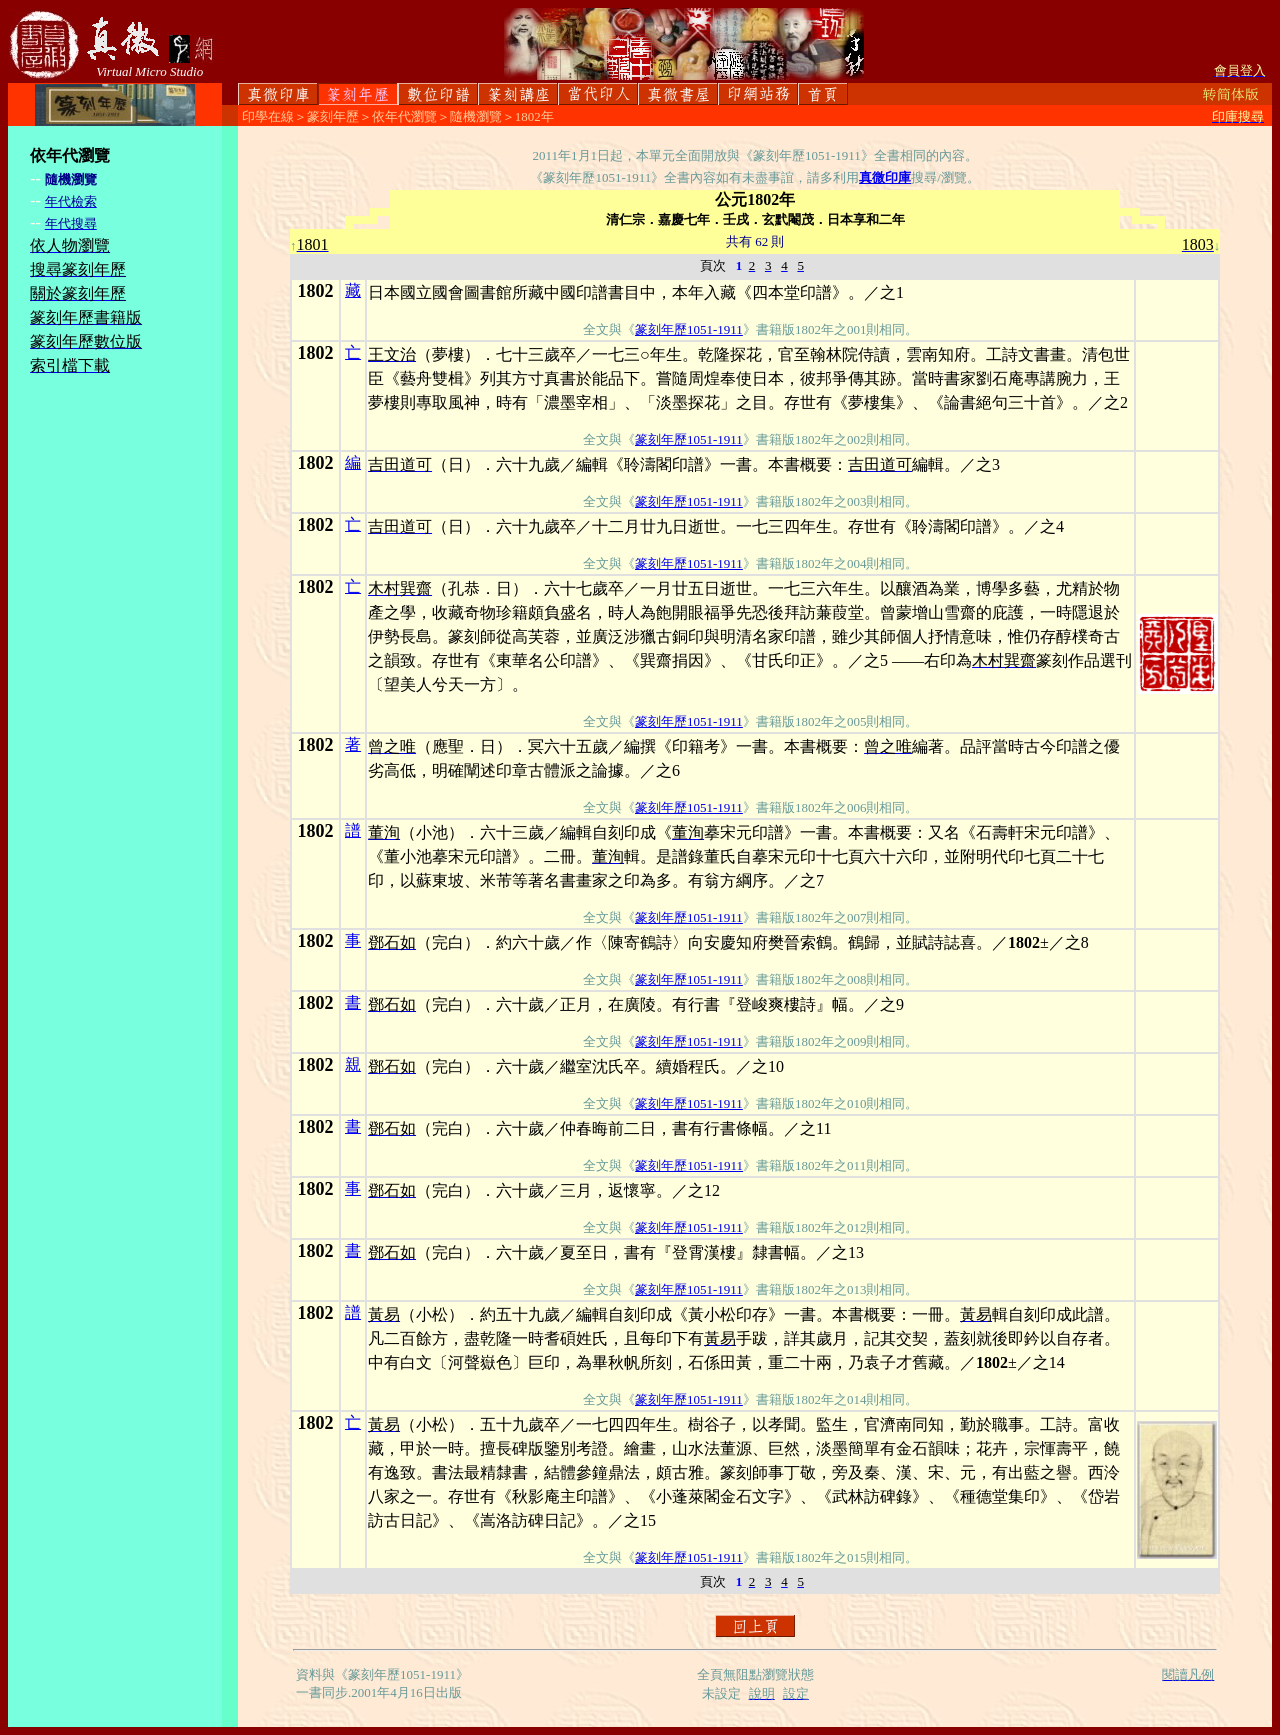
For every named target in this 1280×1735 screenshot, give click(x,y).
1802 (316, 291)
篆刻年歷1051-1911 (689, 329)
